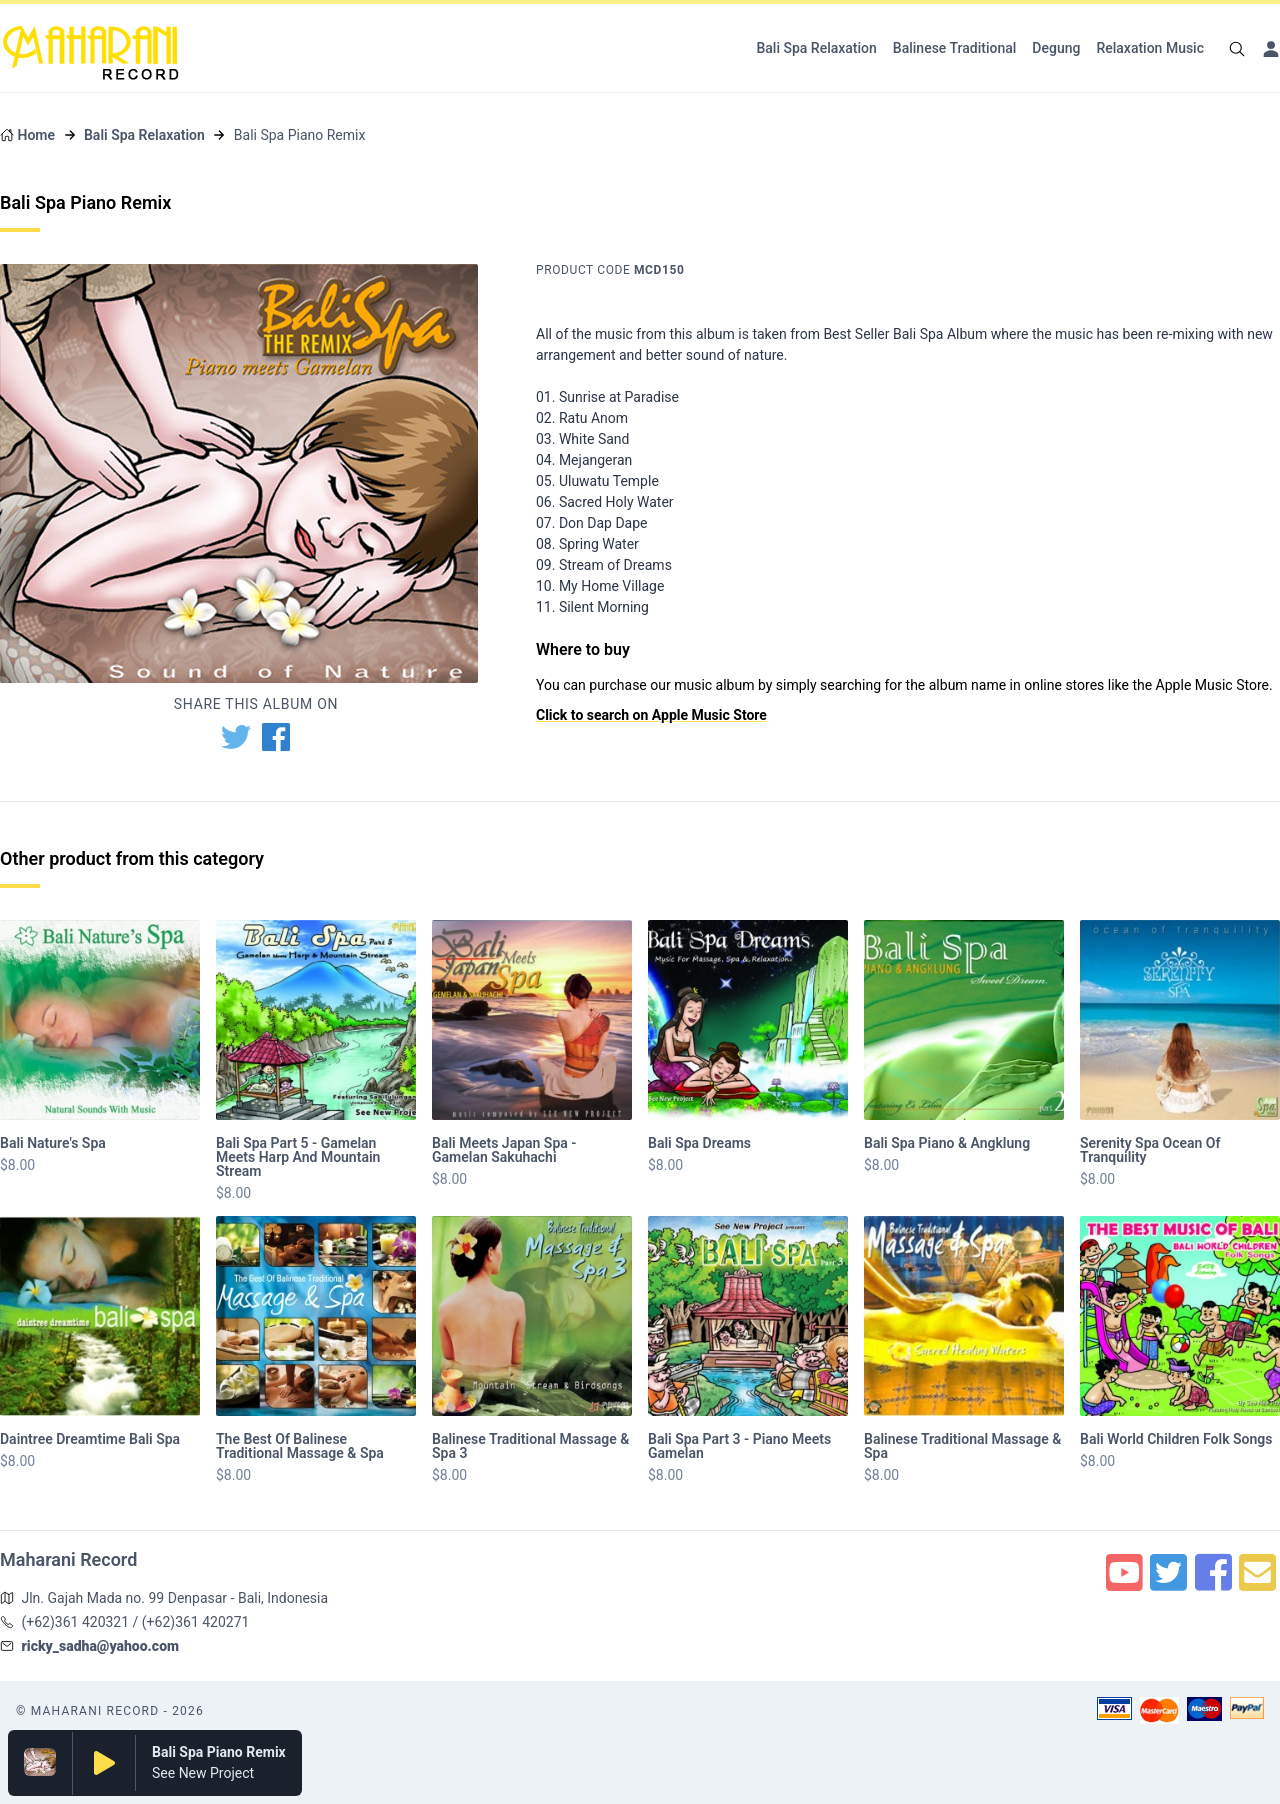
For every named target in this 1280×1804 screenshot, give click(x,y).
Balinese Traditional (955, 48)
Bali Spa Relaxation (816, 48)
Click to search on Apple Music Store (651, 715)
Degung (1056, 48)
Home (36, 135)
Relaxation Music (1150, 48)
